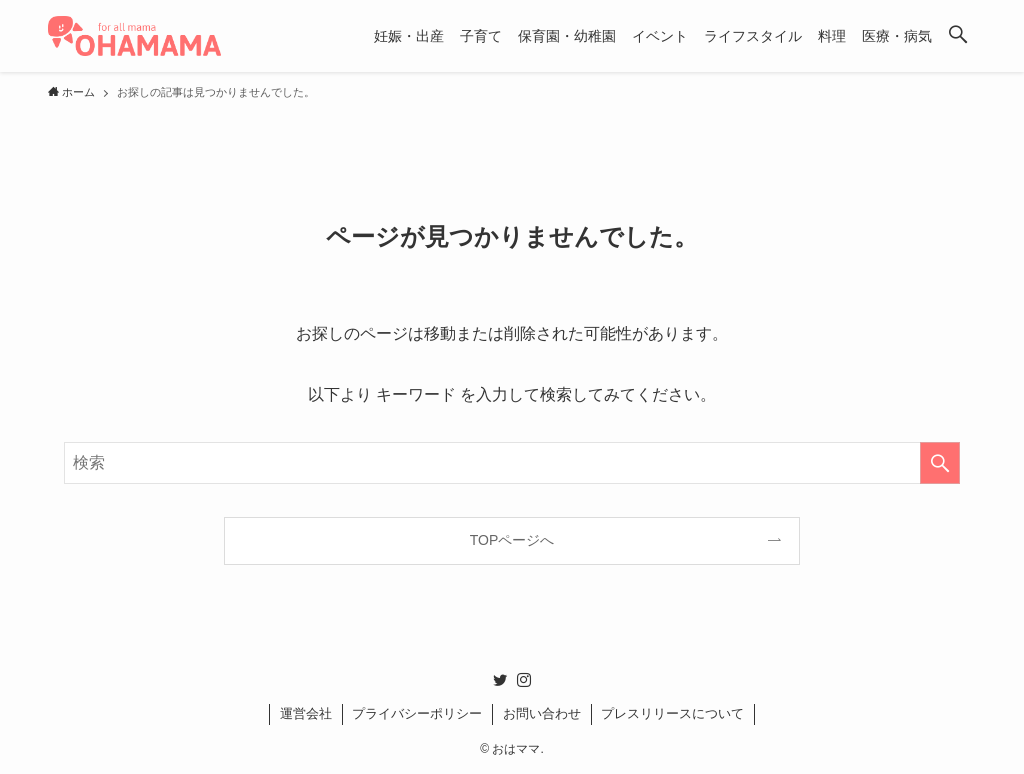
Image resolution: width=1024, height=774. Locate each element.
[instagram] (524, 680)
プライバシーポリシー (417, 713)
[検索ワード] (512, 463)
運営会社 (306, 713)
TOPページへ (512, 540)
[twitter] (500, 680)
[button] (958, 36)
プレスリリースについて (672, 713)
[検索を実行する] (940, 463)
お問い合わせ (542, 713)
